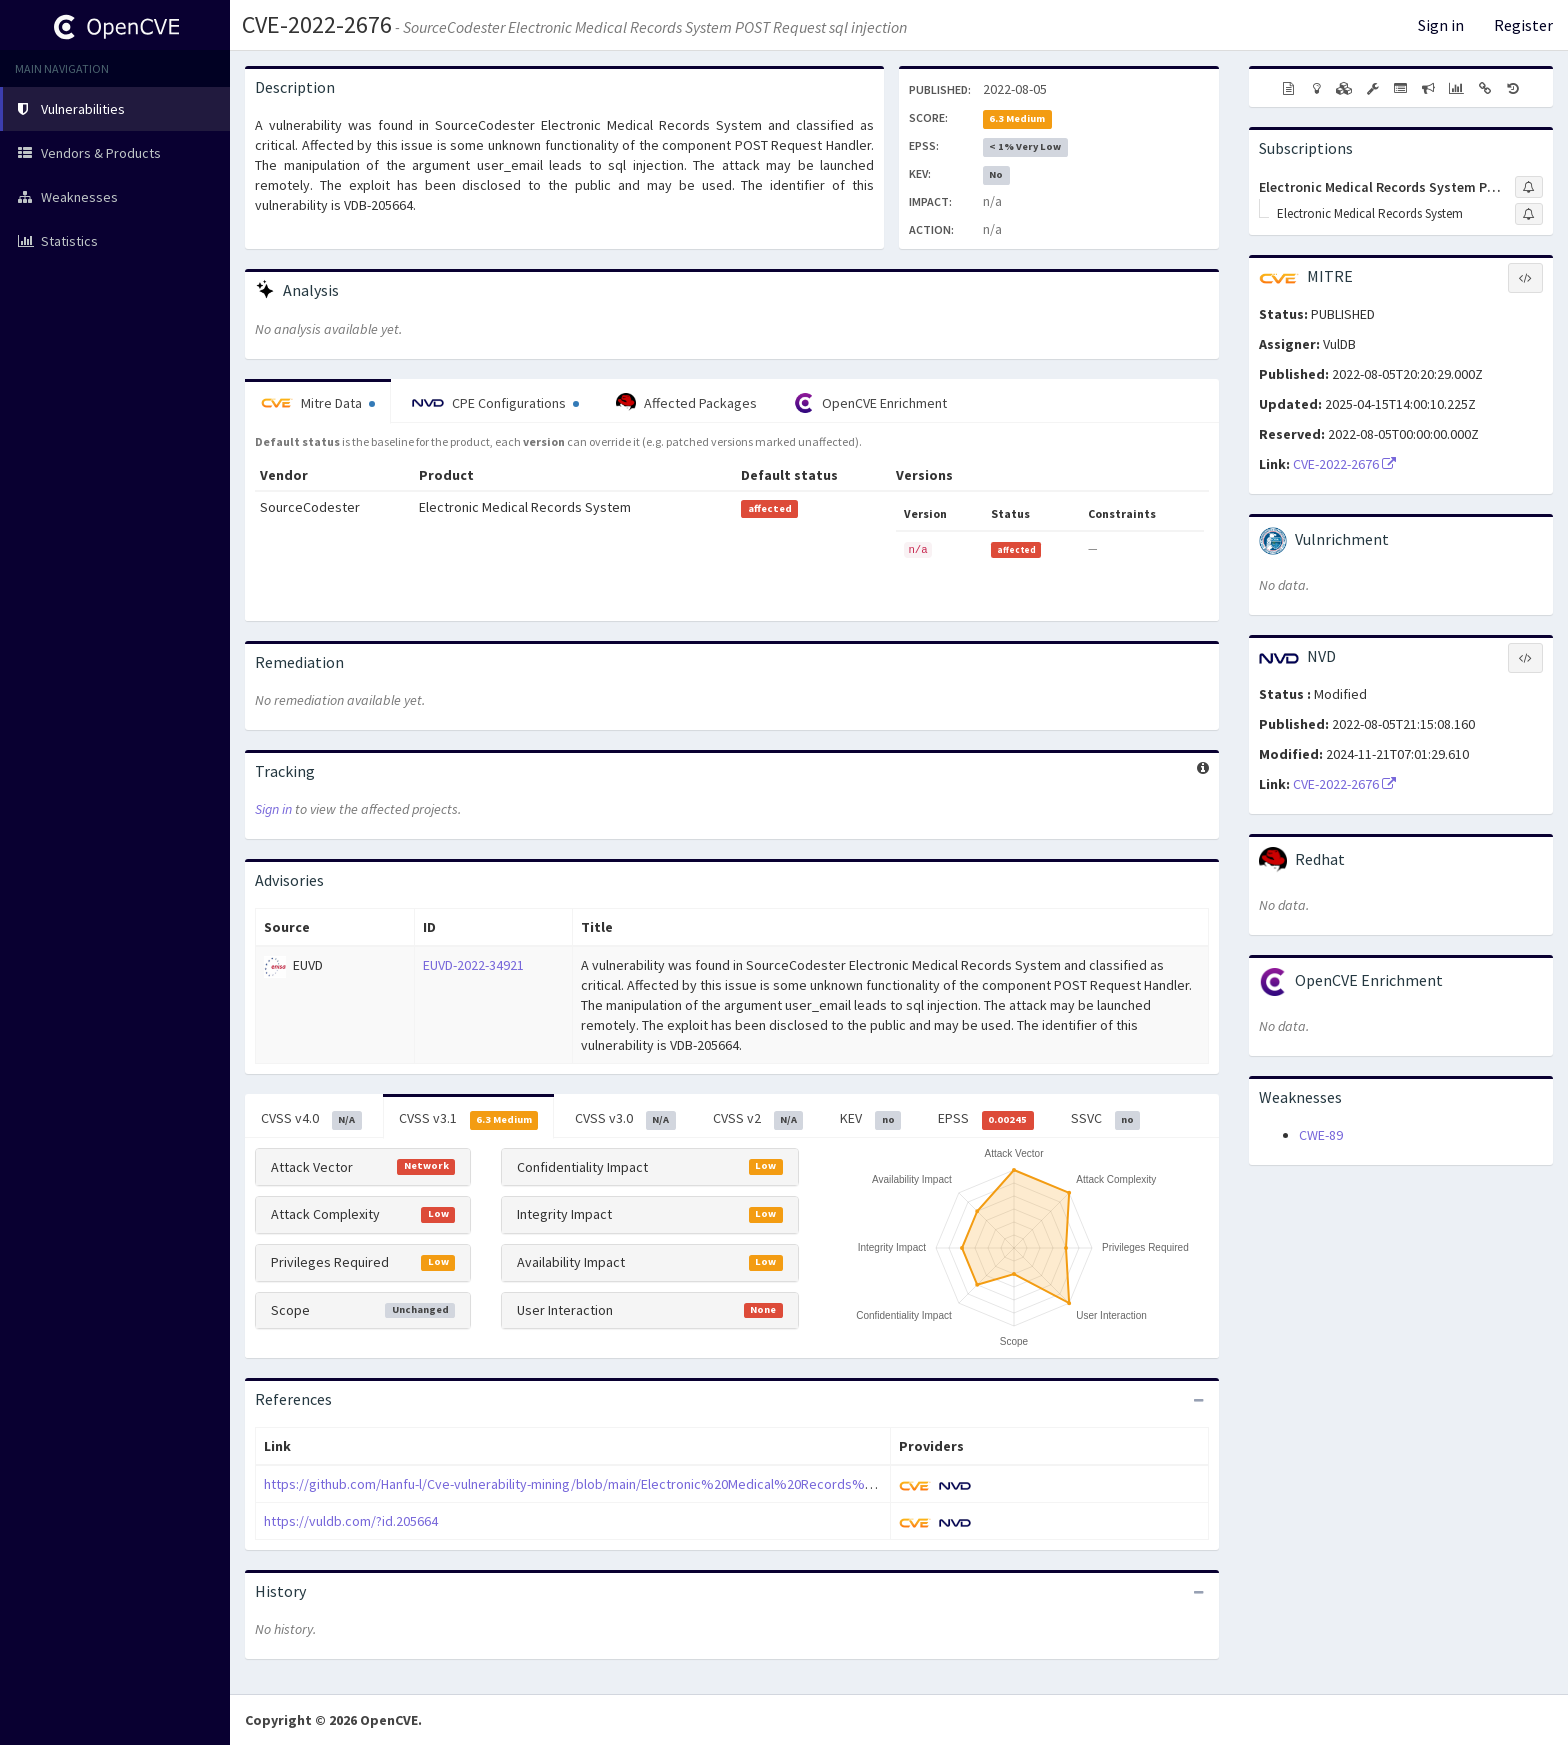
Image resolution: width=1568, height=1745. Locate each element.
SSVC (1106, 1119)
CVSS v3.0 (625, 1119)
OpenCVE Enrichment (870, 403)
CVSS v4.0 (311, 1119)
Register (1523, 25)
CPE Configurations (495, 403)
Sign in (1441, 25)
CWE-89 (1321, 1135)
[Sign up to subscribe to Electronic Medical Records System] (1529, 214)
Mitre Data (318, 403)
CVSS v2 (758, 1119)
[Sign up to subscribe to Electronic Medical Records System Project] (1529, 187)
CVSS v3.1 (469, 1119)
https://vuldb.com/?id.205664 (351, 1521)
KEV (870, 1119)
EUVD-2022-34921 (473, 965)
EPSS (986, 1119)
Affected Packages (686, 403)
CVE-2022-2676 (317, 24)
